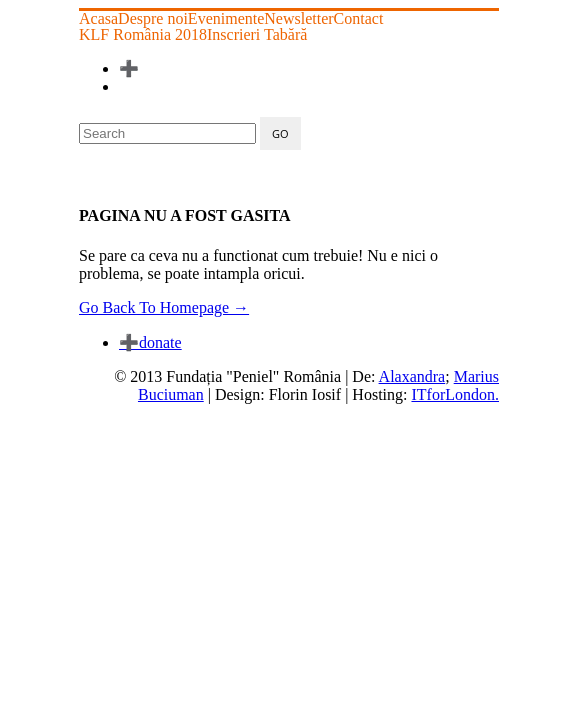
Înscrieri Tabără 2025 (197, 68)
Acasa (98, 19)
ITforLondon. (455, 394)
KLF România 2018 (143, 35)
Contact (359, 19)
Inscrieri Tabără (257, 35)
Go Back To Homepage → (164, 307)
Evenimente (226, 19)
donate (150, 342)
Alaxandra (412, 376)
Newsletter (298, 19)
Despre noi (153, 19)
